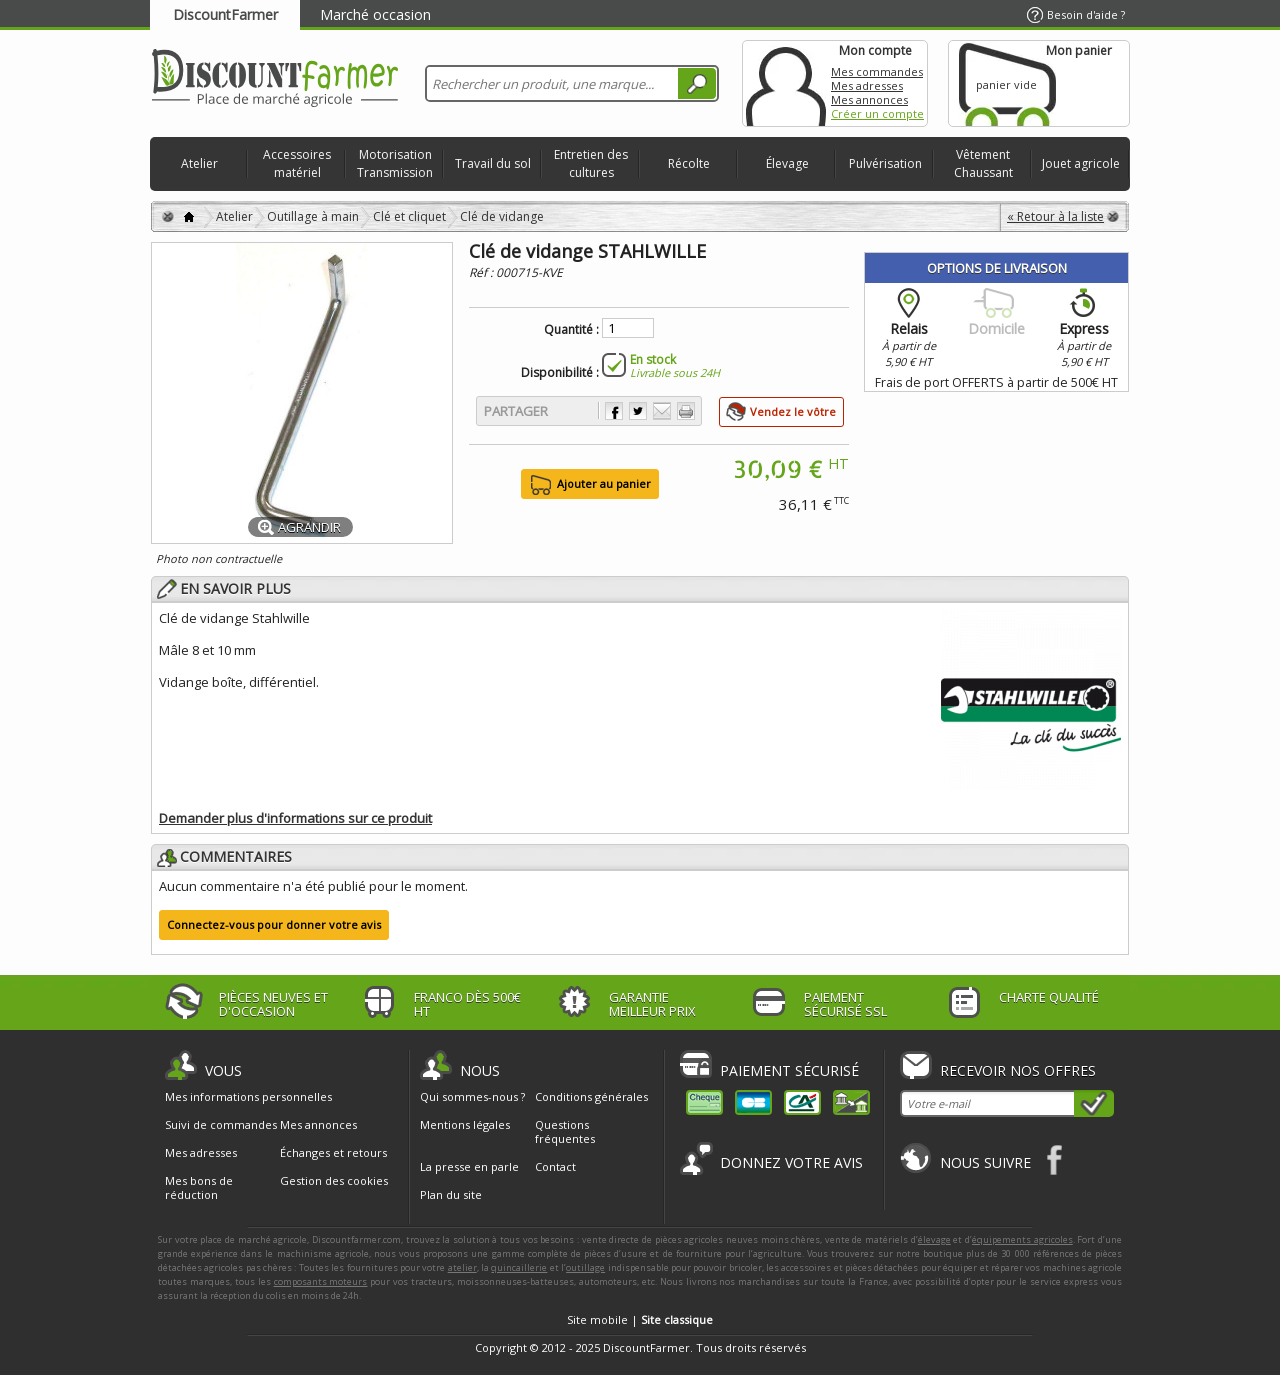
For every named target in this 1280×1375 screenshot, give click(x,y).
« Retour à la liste (1055, 216)
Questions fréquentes (565, 1131)
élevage (934, 1239)
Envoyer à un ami (662, 411)
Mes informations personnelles (248, 1097)
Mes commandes (877, 71)
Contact (555, 1166)
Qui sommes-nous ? (472, 1096)
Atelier (199, 163)
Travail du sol (493, 163)
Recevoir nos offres (1018, 1070)
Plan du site (451, 1194)
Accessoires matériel (297, 163)
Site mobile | (640, 1319)
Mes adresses (867, 85)
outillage (585, 1267)
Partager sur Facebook (614, 411)
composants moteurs (321, 1281)
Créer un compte (877, 113)
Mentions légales (465, 1124)
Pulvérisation (885, 163)
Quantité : (571, 330)
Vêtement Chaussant (983, 163)
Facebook (1055, 1159)
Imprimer (686, 411)
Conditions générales (591, 1096)
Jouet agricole (1081, 163)
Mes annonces (869, 99)
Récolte (689, 163)
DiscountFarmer (225, 14)
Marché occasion (375, 14)
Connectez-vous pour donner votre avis (274, 924)
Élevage (787, 163)
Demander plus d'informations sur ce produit (295, 818)
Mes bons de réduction (199, 1188)
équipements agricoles (1022, 1239)
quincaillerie (519, 1267)
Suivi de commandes (221, 1125)
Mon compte (786, 83)
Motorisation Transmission (395, 163)
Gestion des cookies (334, 1181)
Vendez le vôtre (793, 411)
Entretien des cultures (591, 163)
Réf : (482, 272)
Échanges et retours (333, 1153)
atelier (462, 1267)
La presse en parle (469, 1166)
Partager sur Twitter (638, 411)
